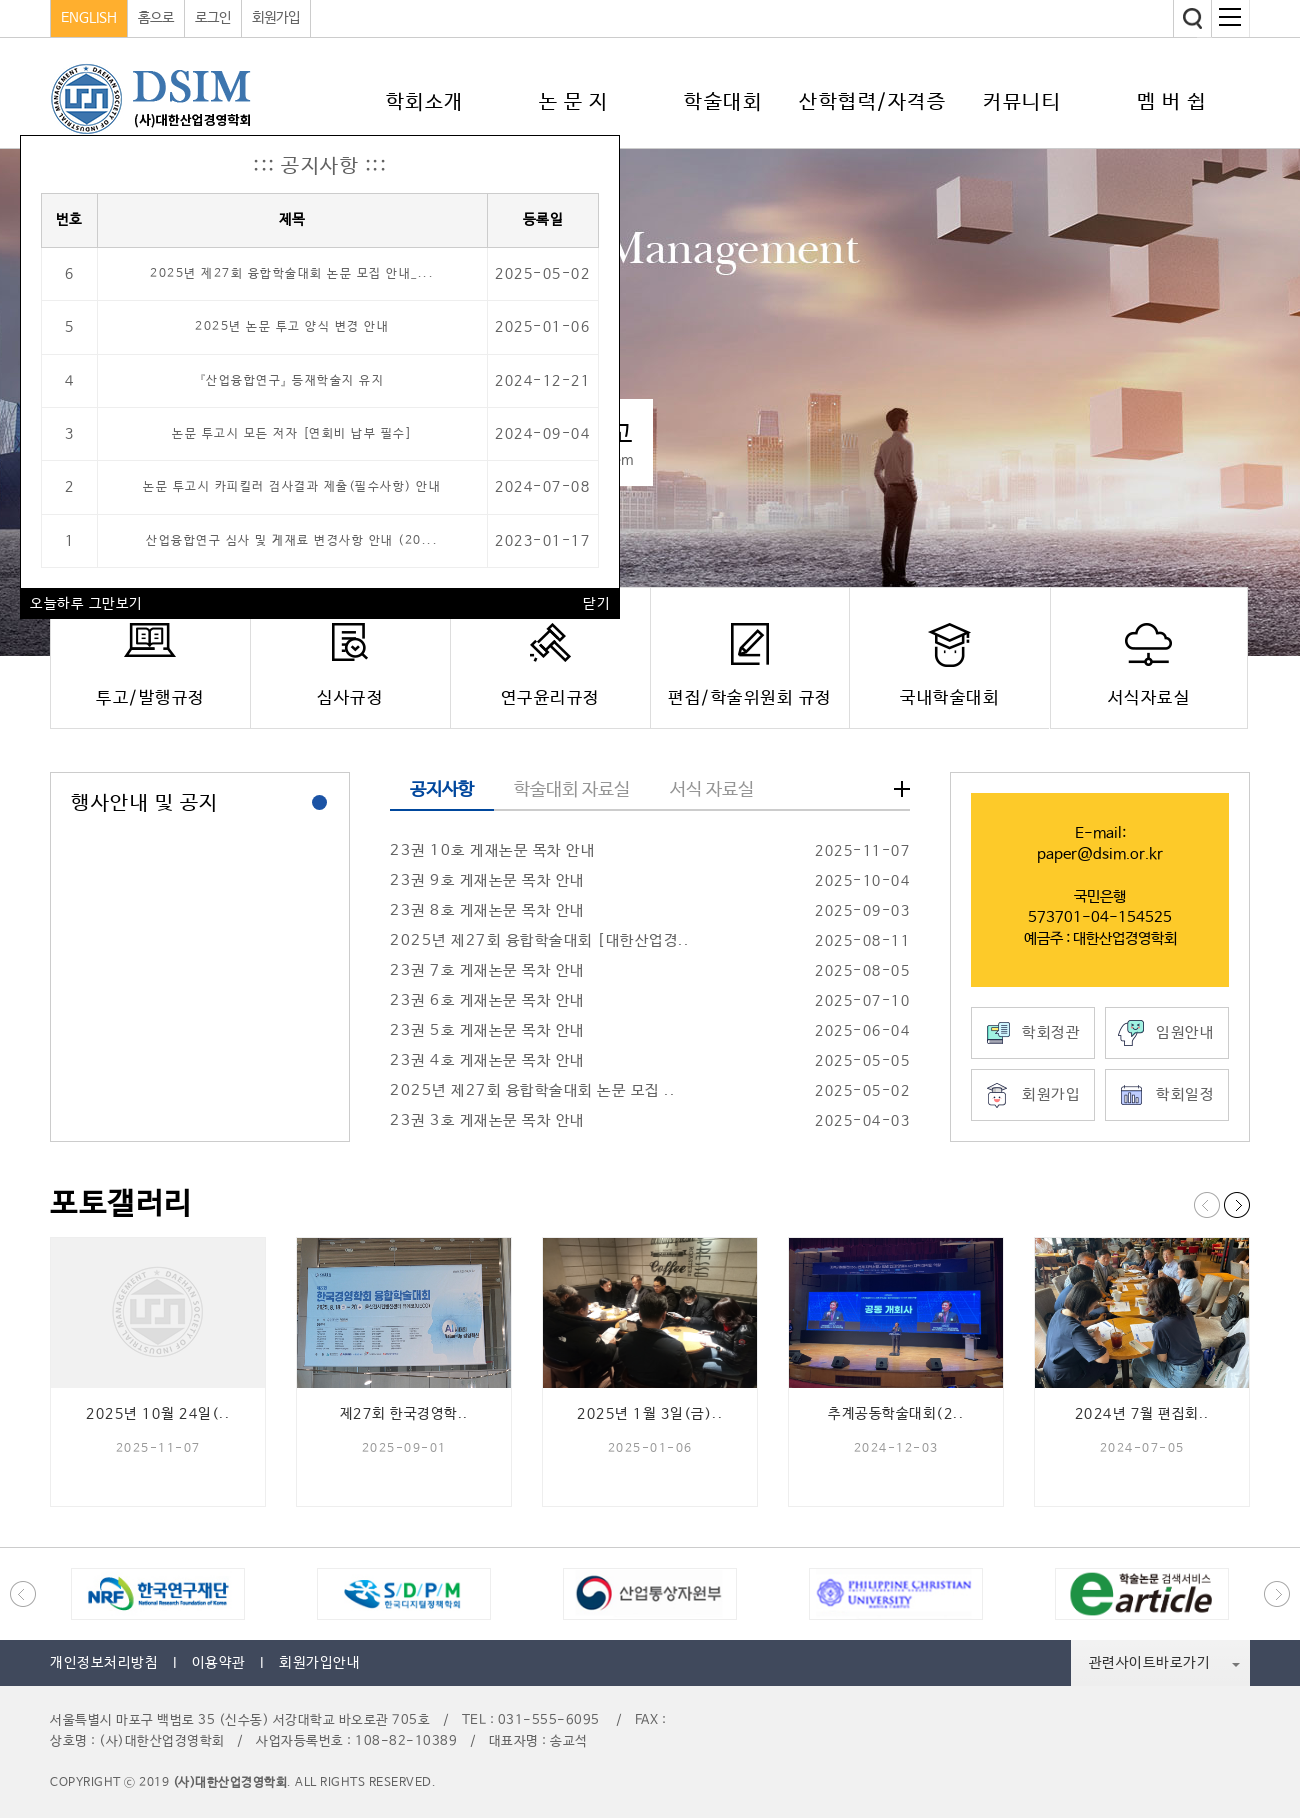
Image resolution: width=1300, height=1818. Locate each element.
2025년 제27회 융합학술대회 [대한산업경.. (539, 940)
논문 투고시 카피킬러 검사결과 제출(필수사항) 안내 (292, 487)
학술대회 (723, 102)
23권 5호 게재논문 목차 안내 (487, 1030)
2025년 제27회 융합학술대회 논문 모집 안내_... (292, 274)
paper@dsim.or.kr (1100, 854)
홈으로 (156, 18)
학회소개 (425, 102)
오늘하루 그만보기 (86, 604)
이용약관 (219, 1663)
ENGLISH (89, 18)
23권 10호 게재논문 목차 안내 (492, 850)
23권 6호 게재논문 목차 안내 (487, 1000)
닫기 (596, 604)
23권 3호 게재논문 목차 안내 (487, 1120)
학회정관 (1051, 1032)
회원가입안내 (319, 1663)
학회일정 (1185, 1094)
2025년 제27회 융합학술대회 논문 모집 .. (532, 1090)
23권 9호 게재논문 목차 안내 (487, 880)
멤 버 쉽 (1172, 102)
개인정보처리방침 (104, 1663)
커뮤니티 (1022, 102)
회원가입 (276, 18)
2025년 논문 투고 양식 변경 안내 (292, 327)
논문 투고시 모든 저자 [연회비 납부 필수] (292, 434)
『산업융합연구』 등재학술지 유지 (292, 381)
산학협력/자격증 (872, 102)
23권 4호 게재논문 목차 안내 (487, 1060)
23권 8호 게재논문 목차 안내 (487, 910)
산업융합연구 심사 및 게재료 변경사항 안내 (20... (292, 541)
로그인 (213, 18)
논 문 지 (574, 102)
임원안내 (1185, 1032)
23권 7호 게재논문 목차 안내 (487, 970)
